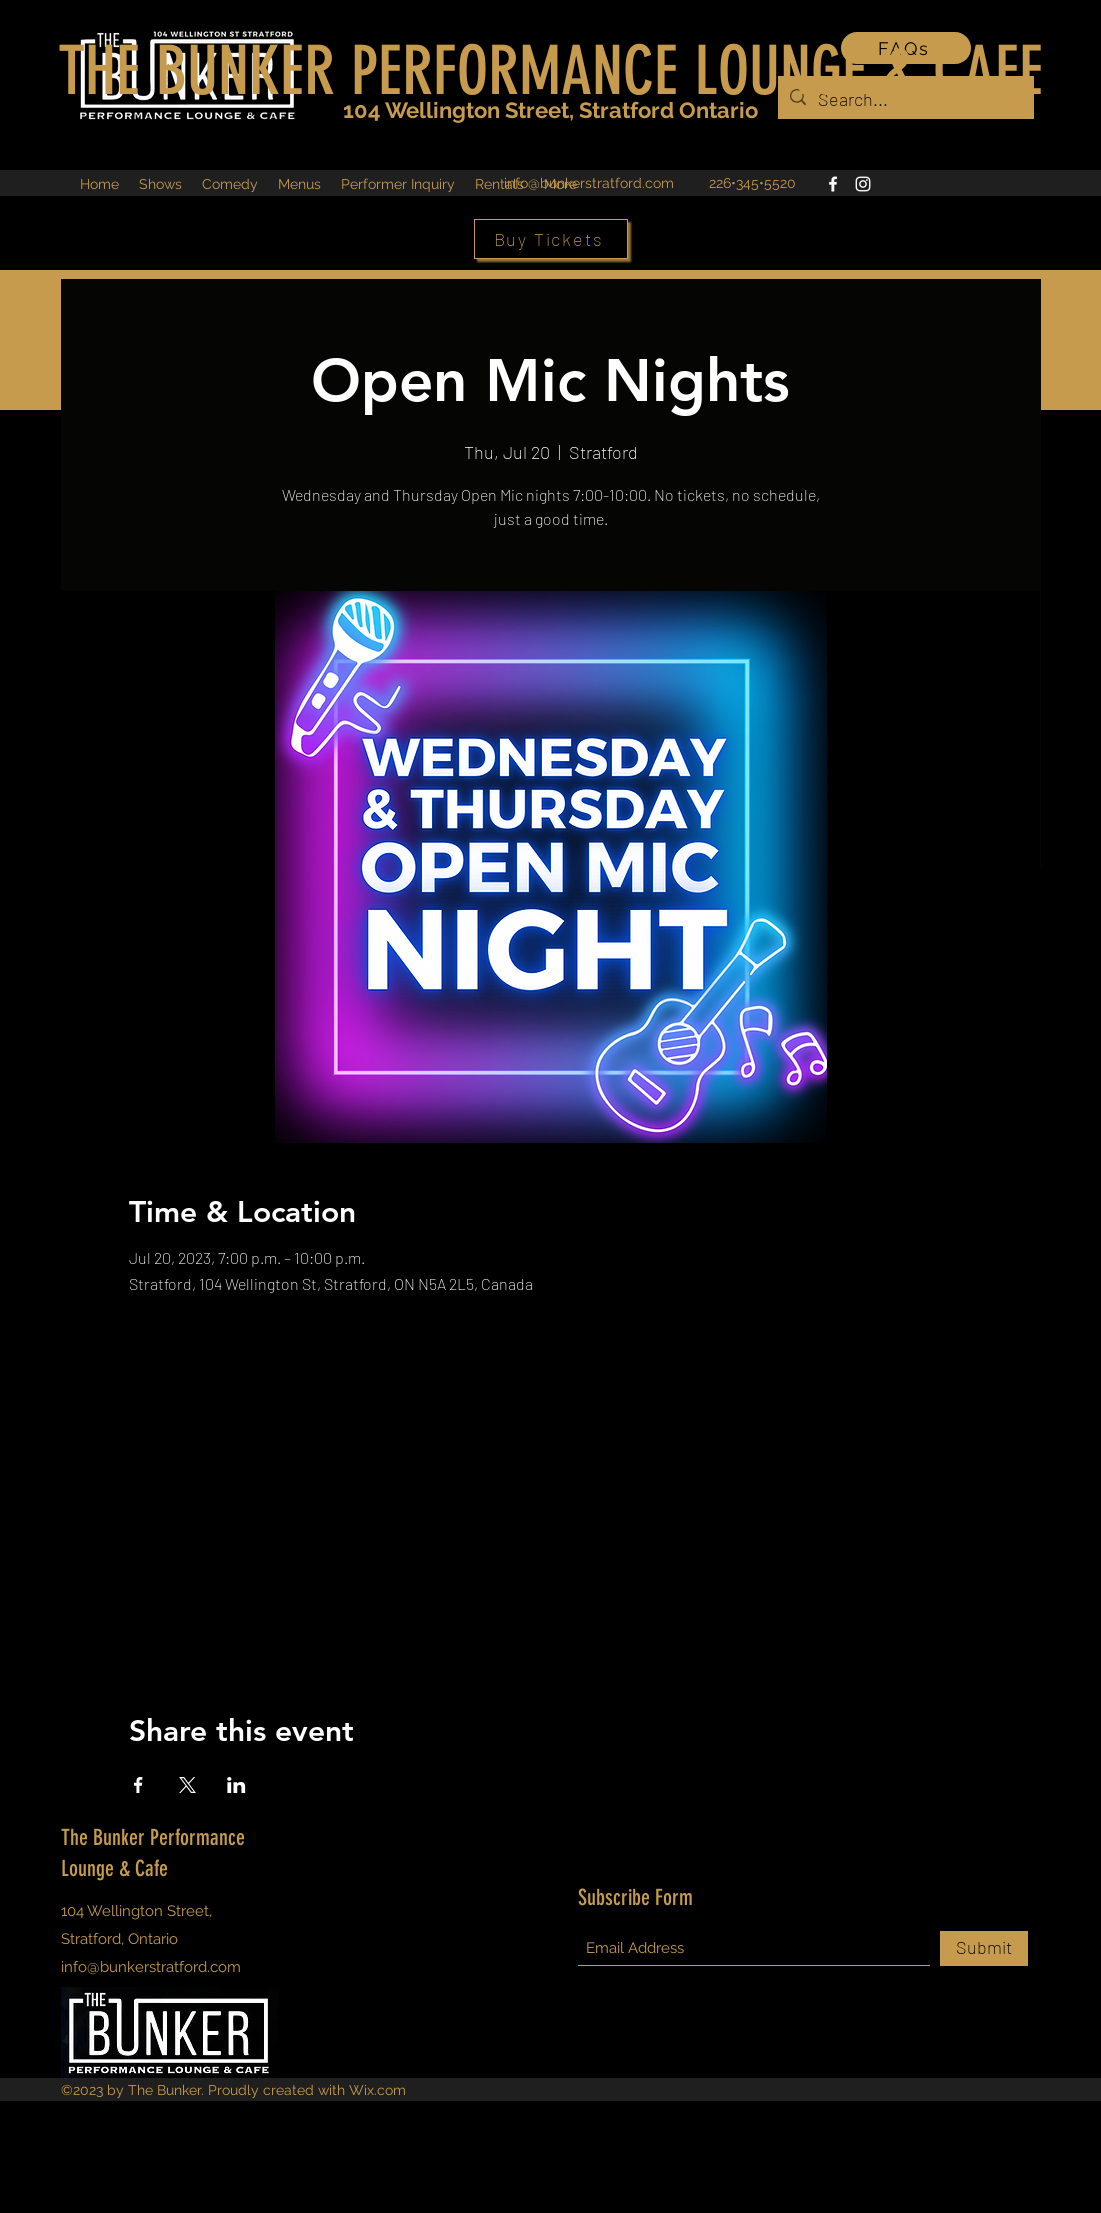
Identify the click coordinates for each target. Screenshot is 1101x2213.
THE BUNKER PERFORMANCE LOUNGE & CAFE (550, 71)
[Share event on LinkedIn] (236, 1785)
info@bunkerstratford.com (589, 183)
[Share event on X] (187, 1785)
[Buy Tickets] (551, 239)
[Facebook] (833, 184)
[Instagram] (863, 184)
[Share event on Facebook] (138, 1785)
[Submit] (984, 1948)
